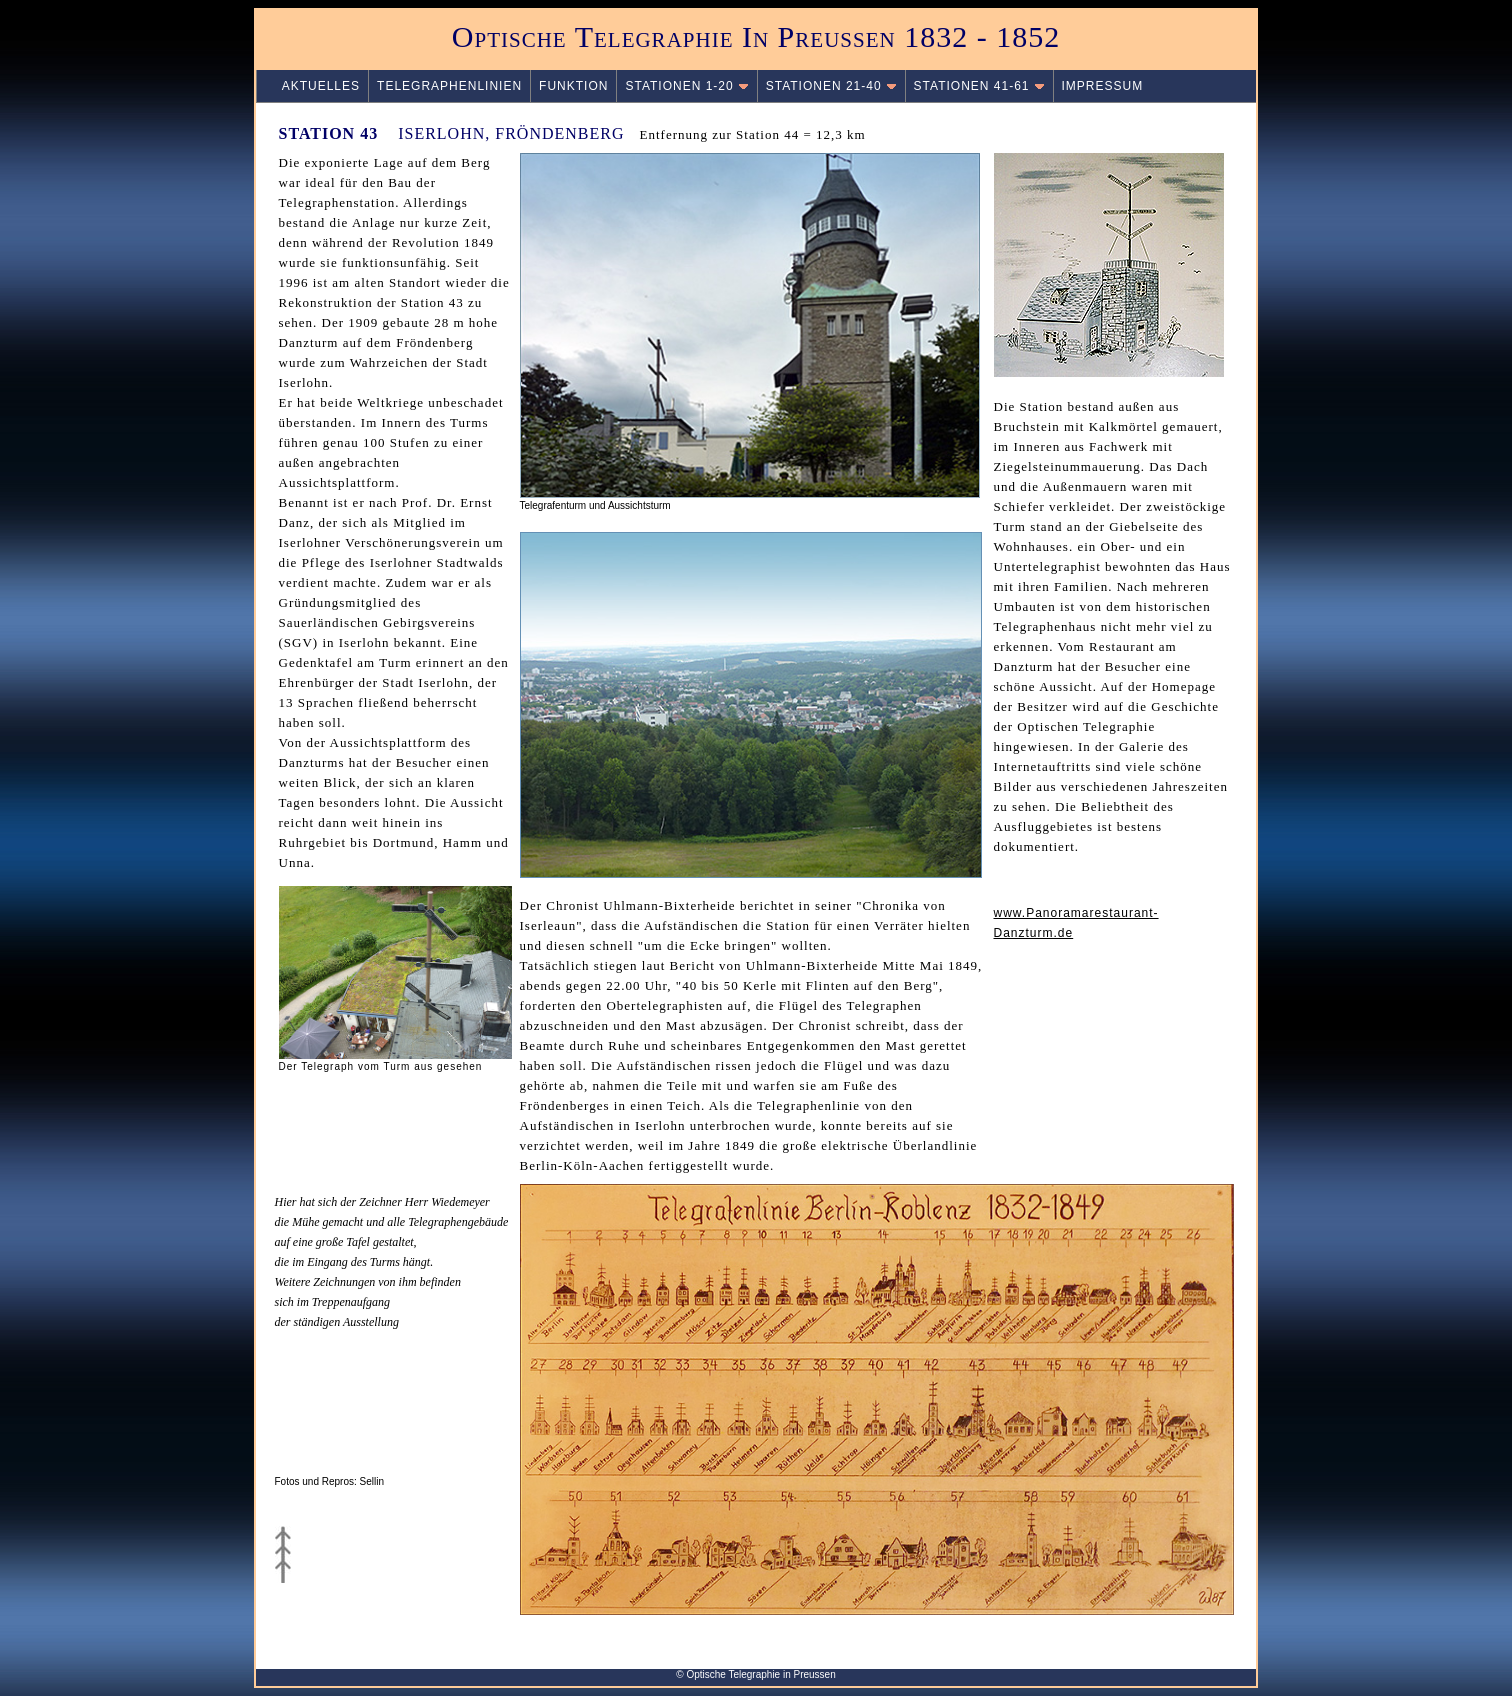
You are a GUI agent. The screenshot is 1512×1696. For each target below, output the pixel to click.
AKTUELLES (312, 86)
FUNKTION (573, 86)
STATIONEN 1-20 (686, 86)
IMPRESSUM (1103, 86)
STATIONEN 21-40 (831, 86)
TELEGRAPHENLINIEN (449, 86)
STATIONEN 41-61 (979, 86)
